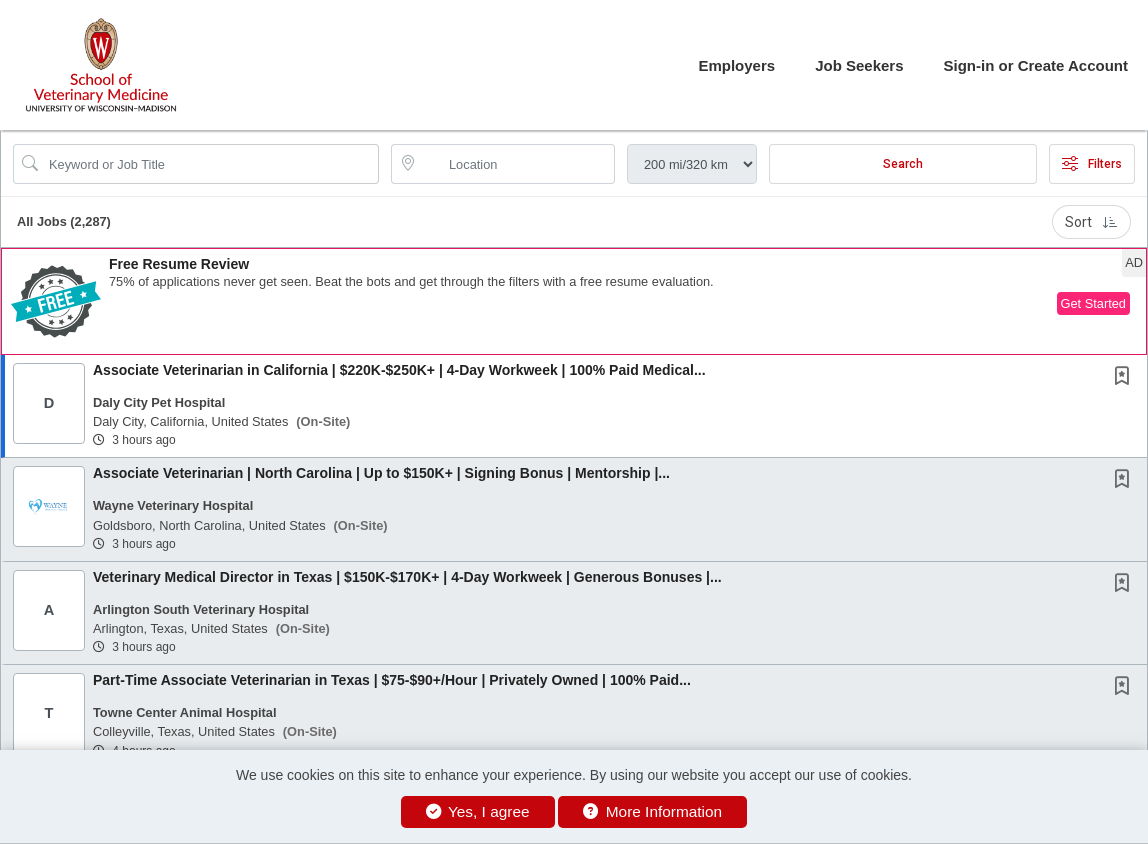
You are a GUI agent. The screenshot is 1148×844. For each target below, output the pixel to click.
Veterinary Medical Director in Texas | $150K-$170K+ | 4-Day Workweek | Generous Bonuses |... (407, 577)
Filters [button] (1092, 164)
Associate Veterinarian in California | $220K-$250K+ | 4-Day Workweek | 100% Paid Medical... (399, 370)
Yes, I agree (478, 811)
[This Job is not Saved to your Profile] (1126, 378)
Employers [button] (736, 65)
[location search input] (517, 164)
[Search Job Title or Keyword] (210, 164)
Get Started (1093, 303)
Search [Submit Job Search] (903, 164)
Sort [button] (1091, 222)
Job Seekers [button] (859, 65)
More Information (652, 811)
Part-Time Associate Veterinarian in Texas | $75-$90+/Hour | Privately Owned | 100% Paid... (392, 680)
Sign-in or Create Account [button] (1036, 65)
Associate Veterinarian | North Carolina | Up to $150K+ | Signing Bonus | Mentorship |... (381, 473)
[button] (574, 301)
